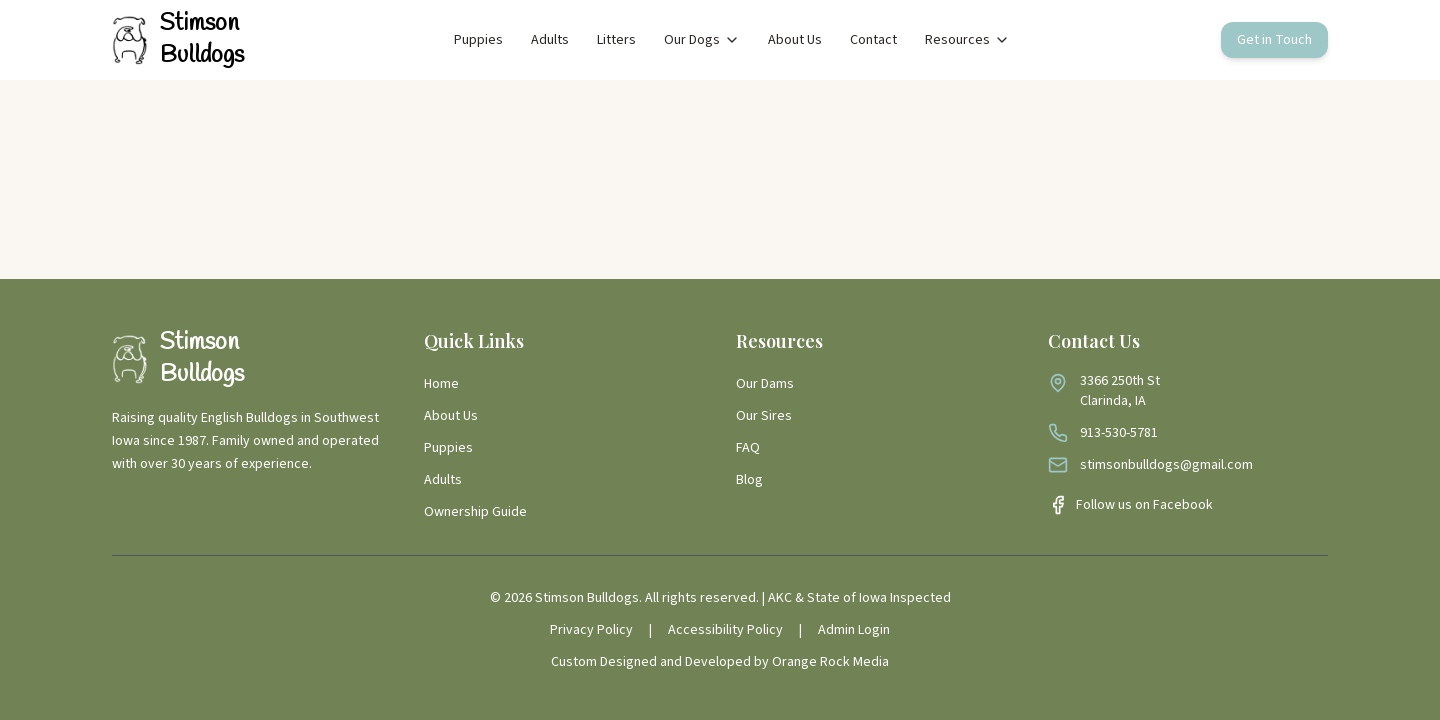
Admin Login (854, 630)
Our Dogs (702, 40)
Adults (550, 40)
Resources (967, 40)
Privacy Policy (591, 630)
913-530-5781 (1119, 433)
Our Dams (765, 384)
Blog (749, 480)
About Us (795, 40)
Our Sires (764, 416)
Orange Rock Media (830, 662)
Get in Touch (1274, 40)
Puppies (478, 40)
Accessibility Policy (725, 630)
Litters (616, 40)
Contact (873, 40)
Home (441, 384)
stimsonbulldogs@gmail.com (1166, 465)
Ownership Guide (475, 512)
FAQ (748, 448)
